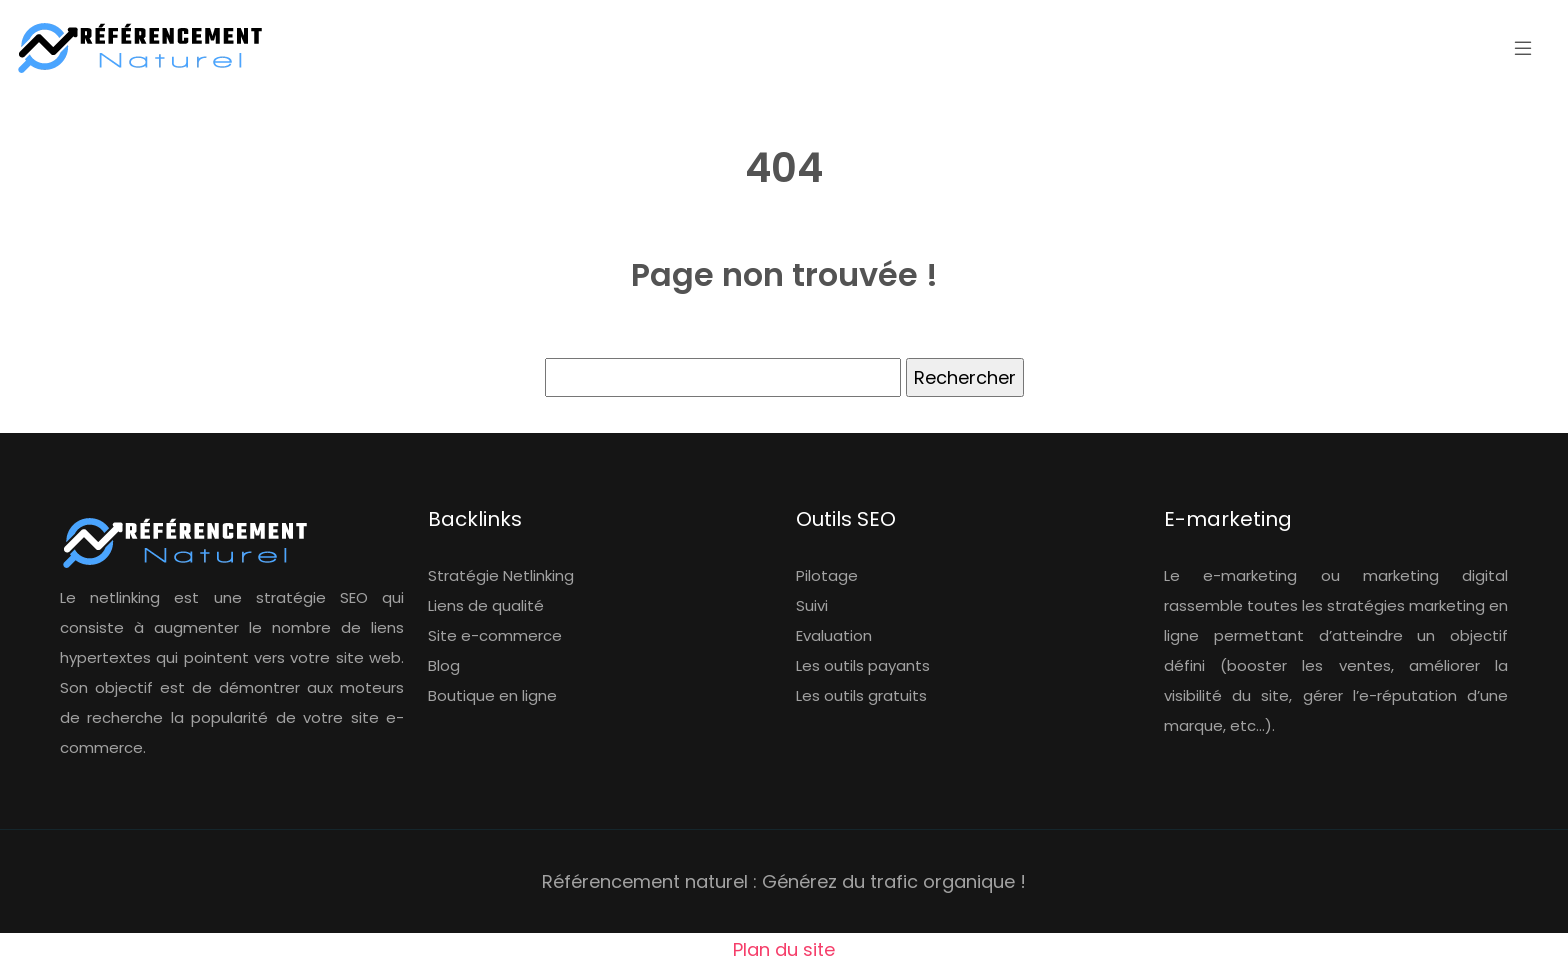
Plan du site (784, 949)
